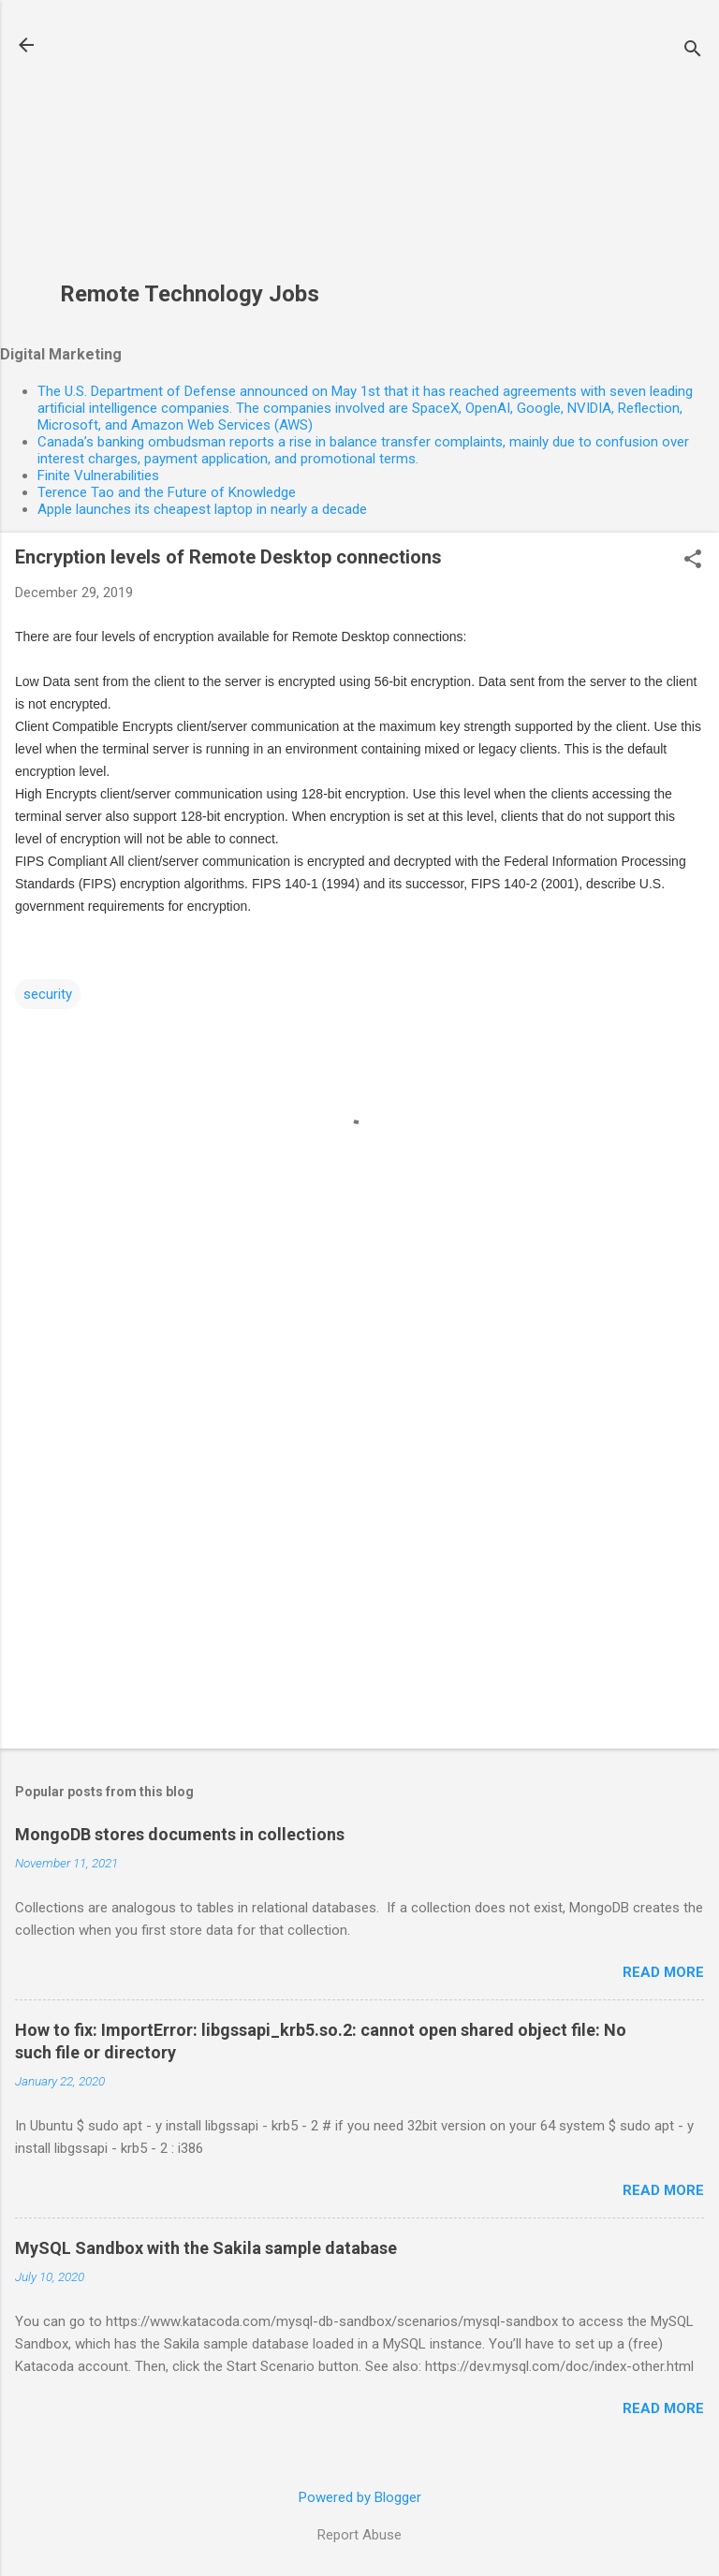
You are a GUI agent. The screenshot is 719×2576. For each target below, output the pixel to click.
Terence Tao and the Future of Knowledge (166, 492)
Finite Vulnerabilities (98, 475)
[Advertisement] (189, 151)
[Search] (693, 51)
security (47, 994)
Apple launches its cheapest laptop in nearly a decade (202, 509)
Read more (663, 1972)
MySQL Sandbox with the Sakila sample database (206, 2248)
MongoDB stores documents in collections (180, 1834)
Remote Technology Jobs (189, 294)
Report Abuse (359, 2534)
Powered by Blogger (360, 2497)
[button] (693, 561)
